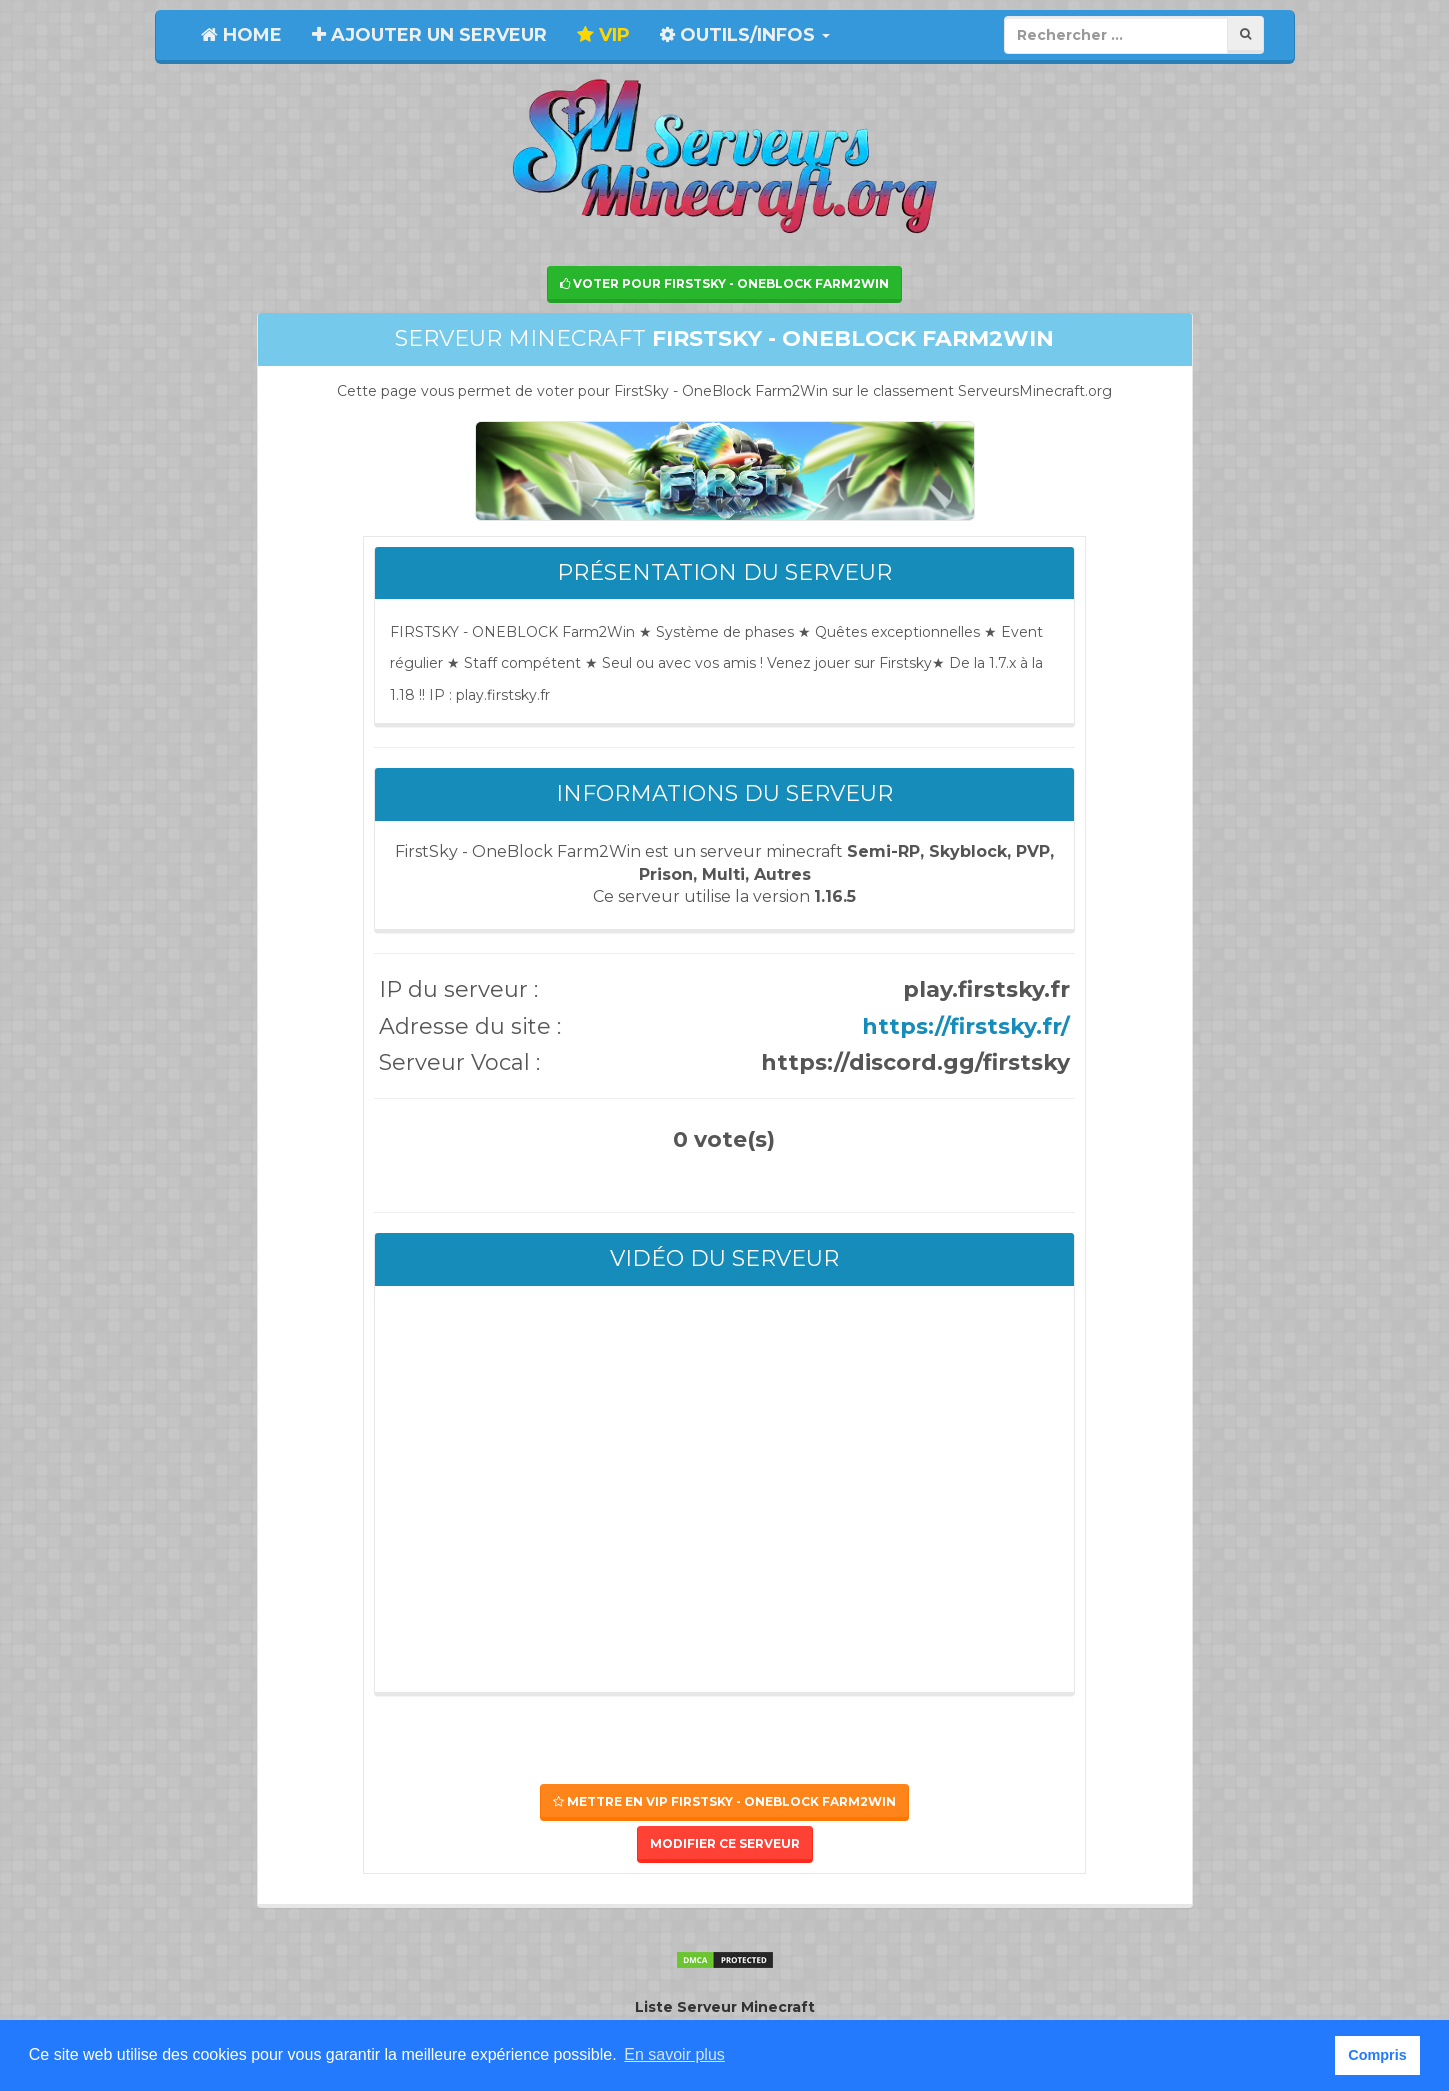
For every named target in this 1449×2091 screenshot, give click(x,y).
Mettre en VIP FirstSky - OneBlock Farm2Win (724, 1801)
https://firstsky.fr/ (966, 1026)
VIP (603, 35)
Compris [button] (1377, 2055)
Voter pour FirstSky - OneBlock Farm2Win (724, 283)
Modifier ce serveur (725, 1843)
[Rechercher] (1245, 34)
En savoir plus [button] (674, 2054)
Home (241, 35)
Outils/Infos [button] (745, 35)
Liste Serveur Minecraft (725, 2007)
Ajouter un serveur (429, 35)
